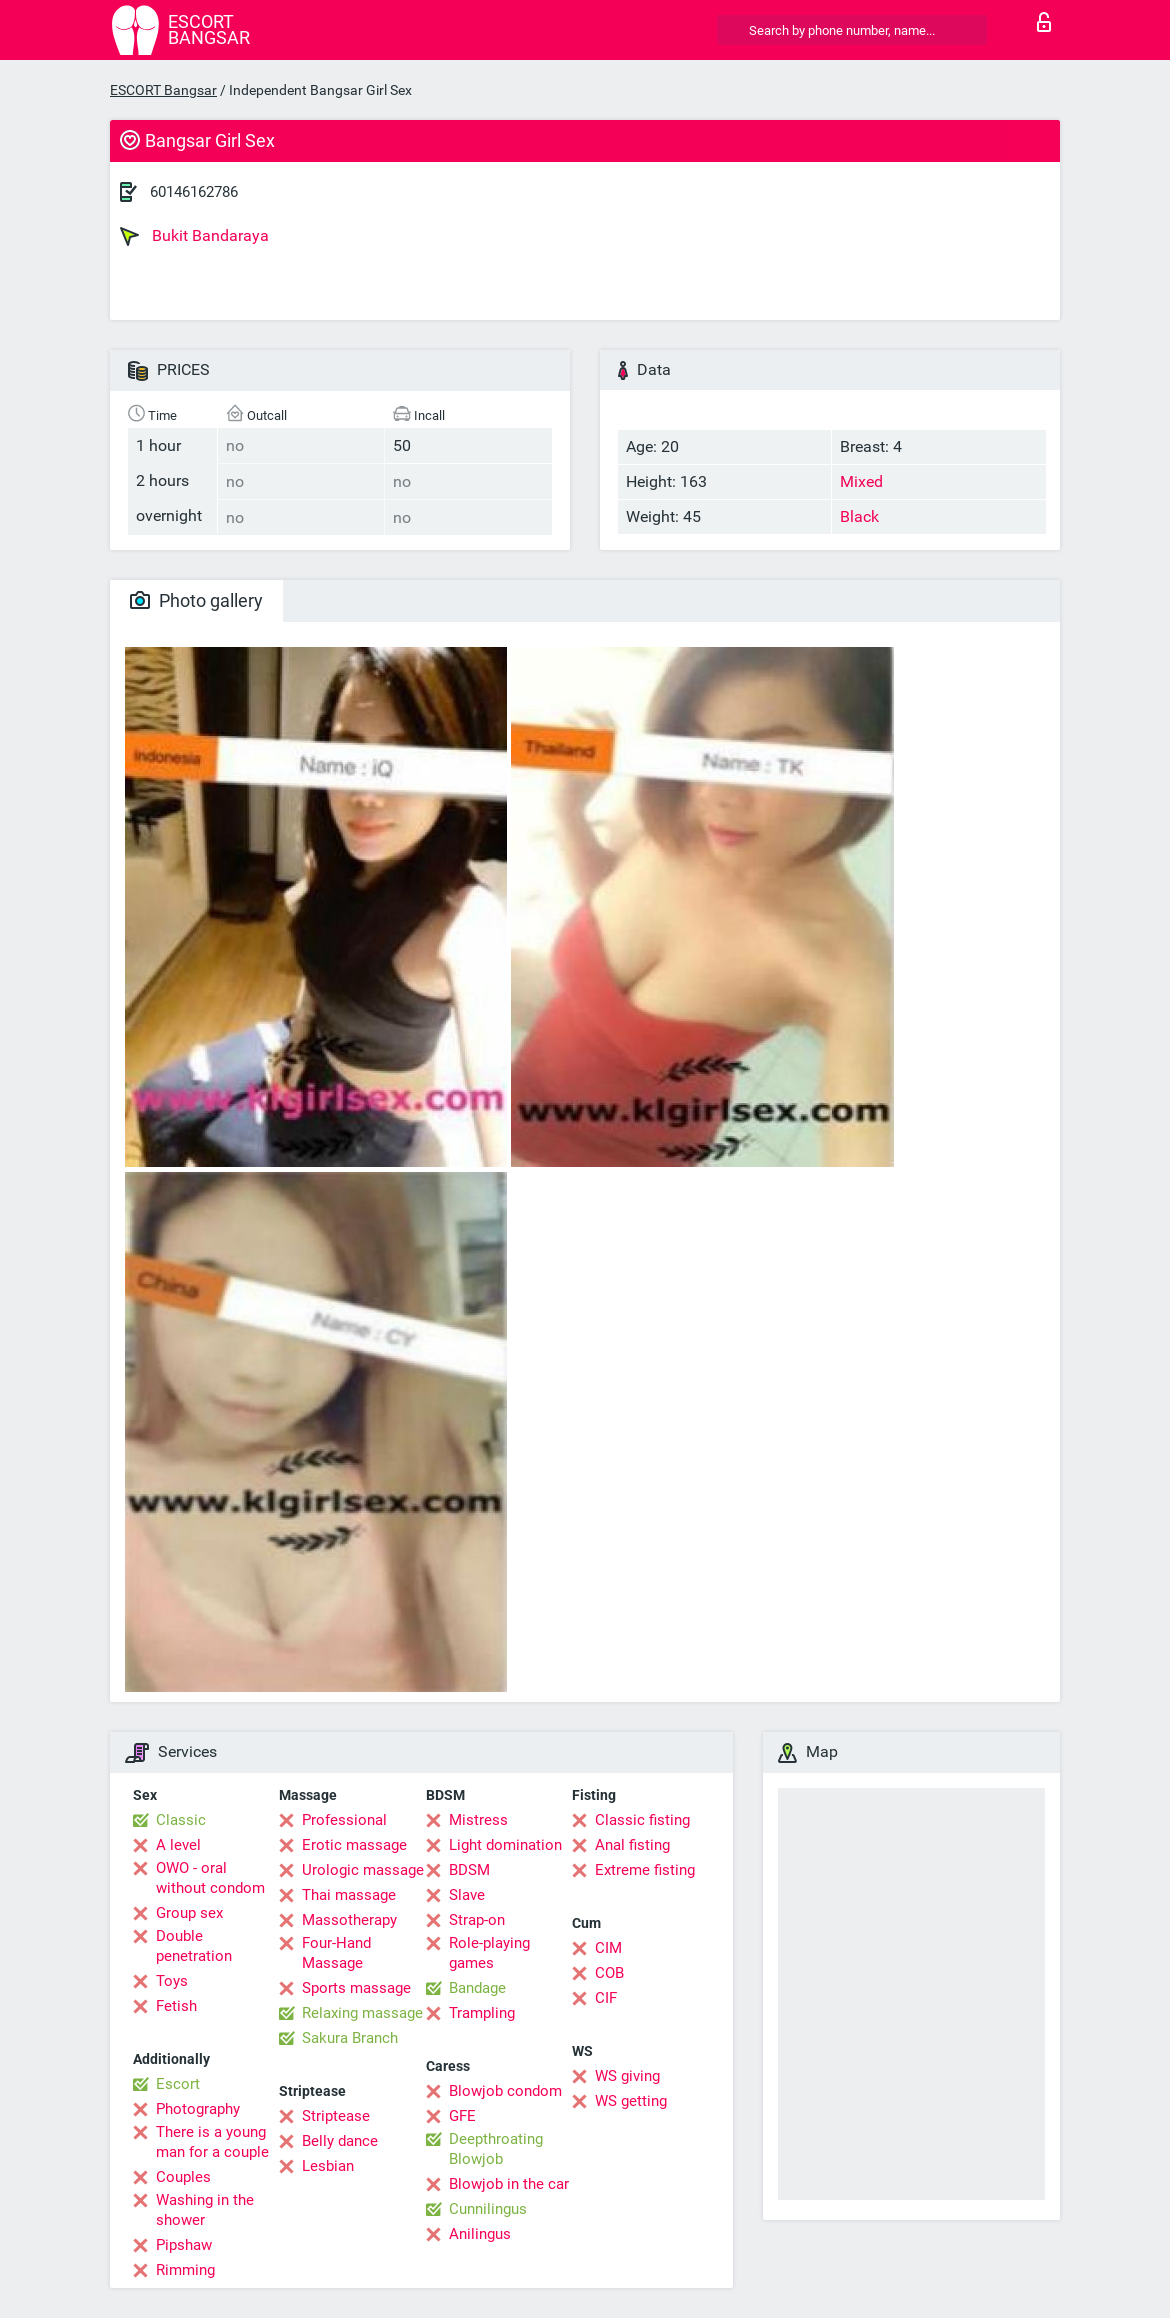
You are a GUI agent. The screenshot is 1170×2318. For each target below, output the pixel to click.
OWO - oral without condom (210, 1878)
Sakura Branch (350, 2038)
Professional (344, 1820)
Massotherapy (349, 1920)
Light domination (505, 1845)
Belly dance (340, 2141)
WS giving (627, 2076)
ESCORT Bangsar (163, 90)
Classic (181, 1820)
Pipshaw (184, 2245)
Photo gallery (196, 600)
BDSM (469, 1870)
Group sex (189, 1913)
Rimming (185, 2270)
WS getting (631, 2101)
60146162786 (194, 192)
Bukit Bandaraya (194, 236)
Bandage (477, 1988)
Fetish (176, 2006)
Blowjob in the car (509, 2184)
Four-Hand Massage (336, 1953)
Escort (178, 2084)
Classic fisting (642, 1820)
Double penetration (194, 1946)
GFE (462, 2116)
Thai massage (349, 1895)
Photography (198, 2109)
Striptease (336, 2116)
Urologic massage (363, 1870)
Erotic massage (354, 1845)
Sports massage (356, 1988)
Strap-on (477, 1920)
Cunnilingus (488, 2209)
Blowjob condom (505, 2091)
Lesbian (328, 2166)
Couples (183, 2177)
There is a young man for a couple (212, 2142)
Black (859, 516)
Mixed (861, 481)
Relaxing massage (362, 2013)
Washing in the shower (205, 2210)
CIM (608, 1948)
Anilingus (480, 2234)
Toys (172, 1981)
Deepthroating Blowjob (496, 2149)
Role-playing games (489, 1953)
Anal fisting (632, 1845)
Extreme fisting (645, 1870)
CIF (606, 1998)
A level (178, 1845)
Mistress (478, 1820)
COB (609, 1973)
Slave (467, 1895)
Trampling (482, 2013)
